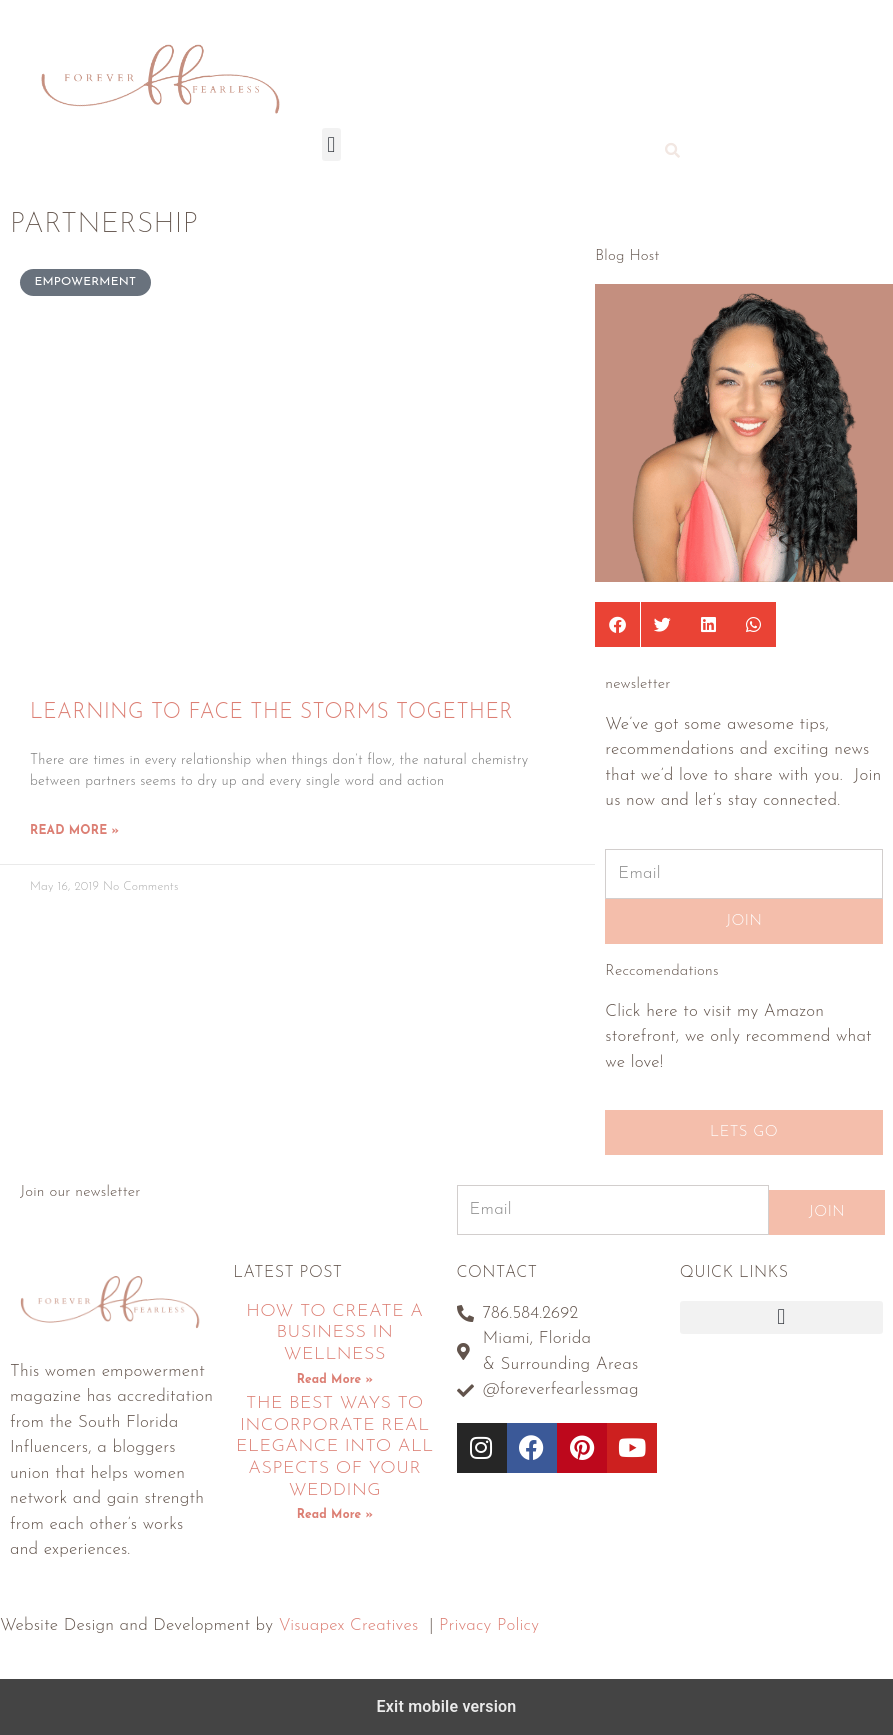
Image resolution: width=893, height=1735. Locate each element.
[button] (331, 144)
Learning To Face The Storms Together (271, 712)
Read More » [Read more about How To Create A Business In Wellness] (335, 1380)
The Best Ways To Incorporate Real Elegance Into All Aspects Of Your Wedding (335, 1446)
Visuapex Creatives (348, 1625)
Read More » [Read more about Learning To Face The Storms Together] (74, 831)
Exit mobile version (447, 1706)
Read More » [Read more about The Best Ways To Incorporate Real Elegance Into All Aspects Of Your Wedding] (335, 1515)
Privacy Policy (489, 1625)
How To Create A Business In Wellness (334, 1333)
